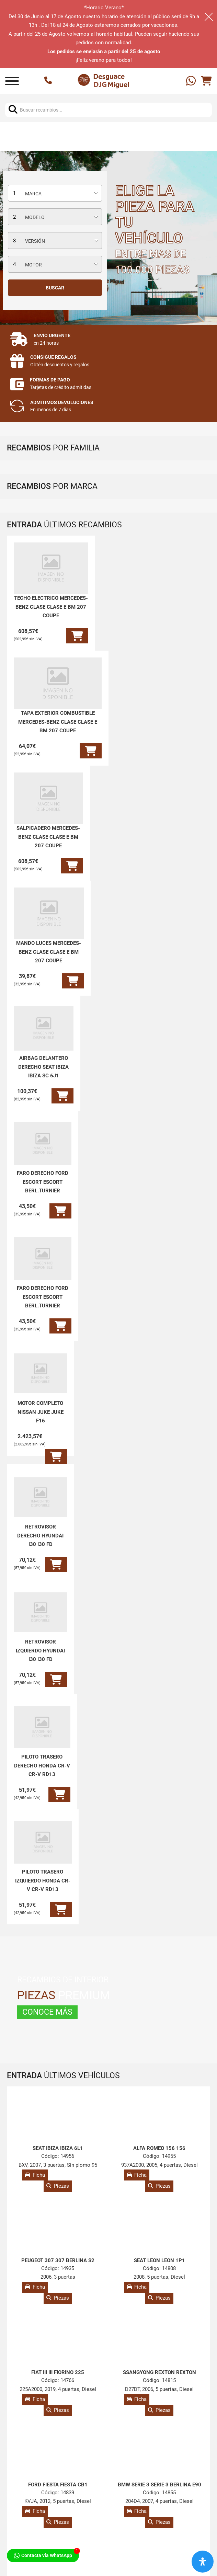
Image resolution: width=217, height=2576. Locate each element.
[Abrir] (12, 81)
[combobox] (55, 193)
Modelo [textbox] (35, 217)
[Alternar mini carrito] (206, 81)
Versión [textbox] (35, 241)
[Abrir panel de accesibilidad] (203, 2562)
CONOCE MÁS (47, 2012)
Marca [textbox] (33, 193)
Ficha (35, 2175)
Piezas (57, 2186)
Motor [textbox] (33, 264)
